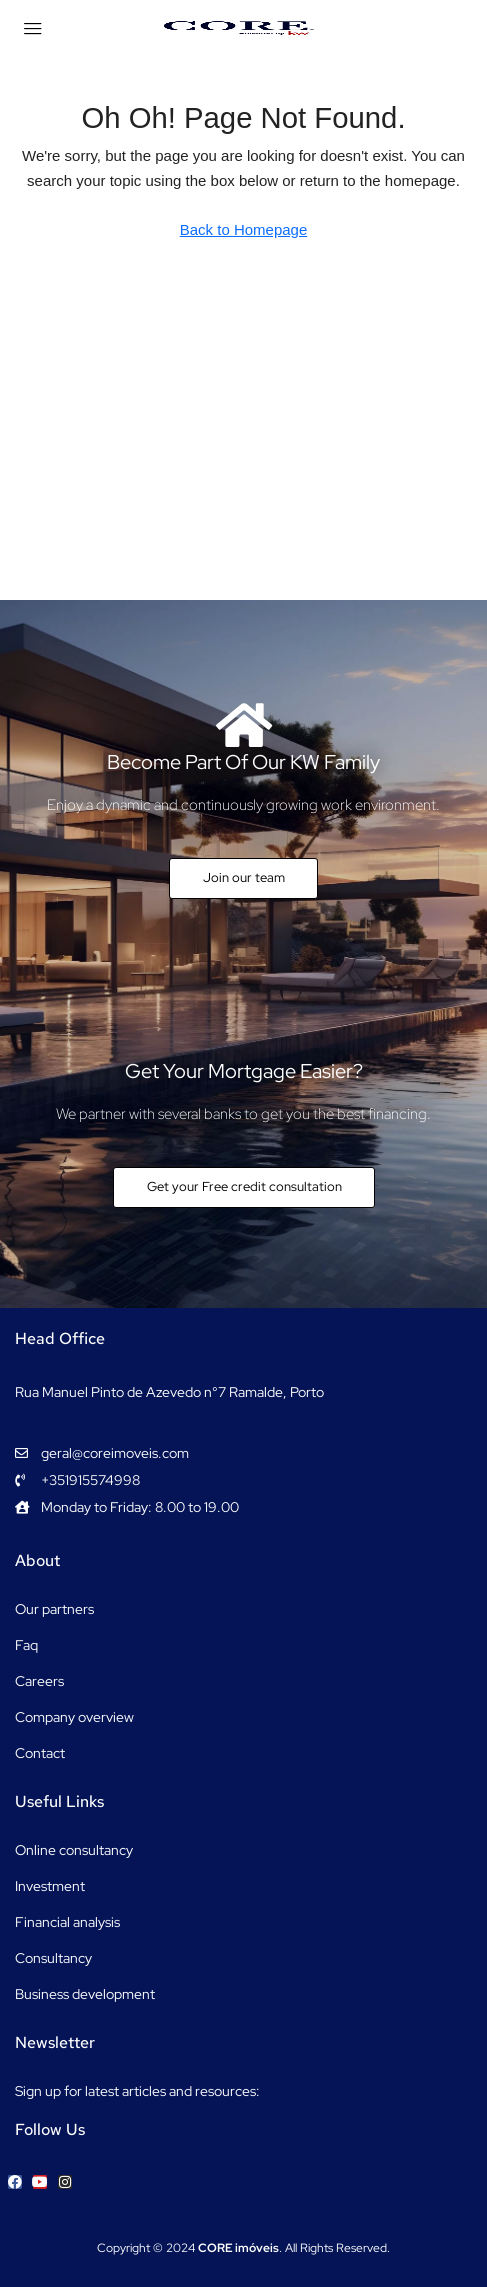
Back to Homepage (244, 229)
